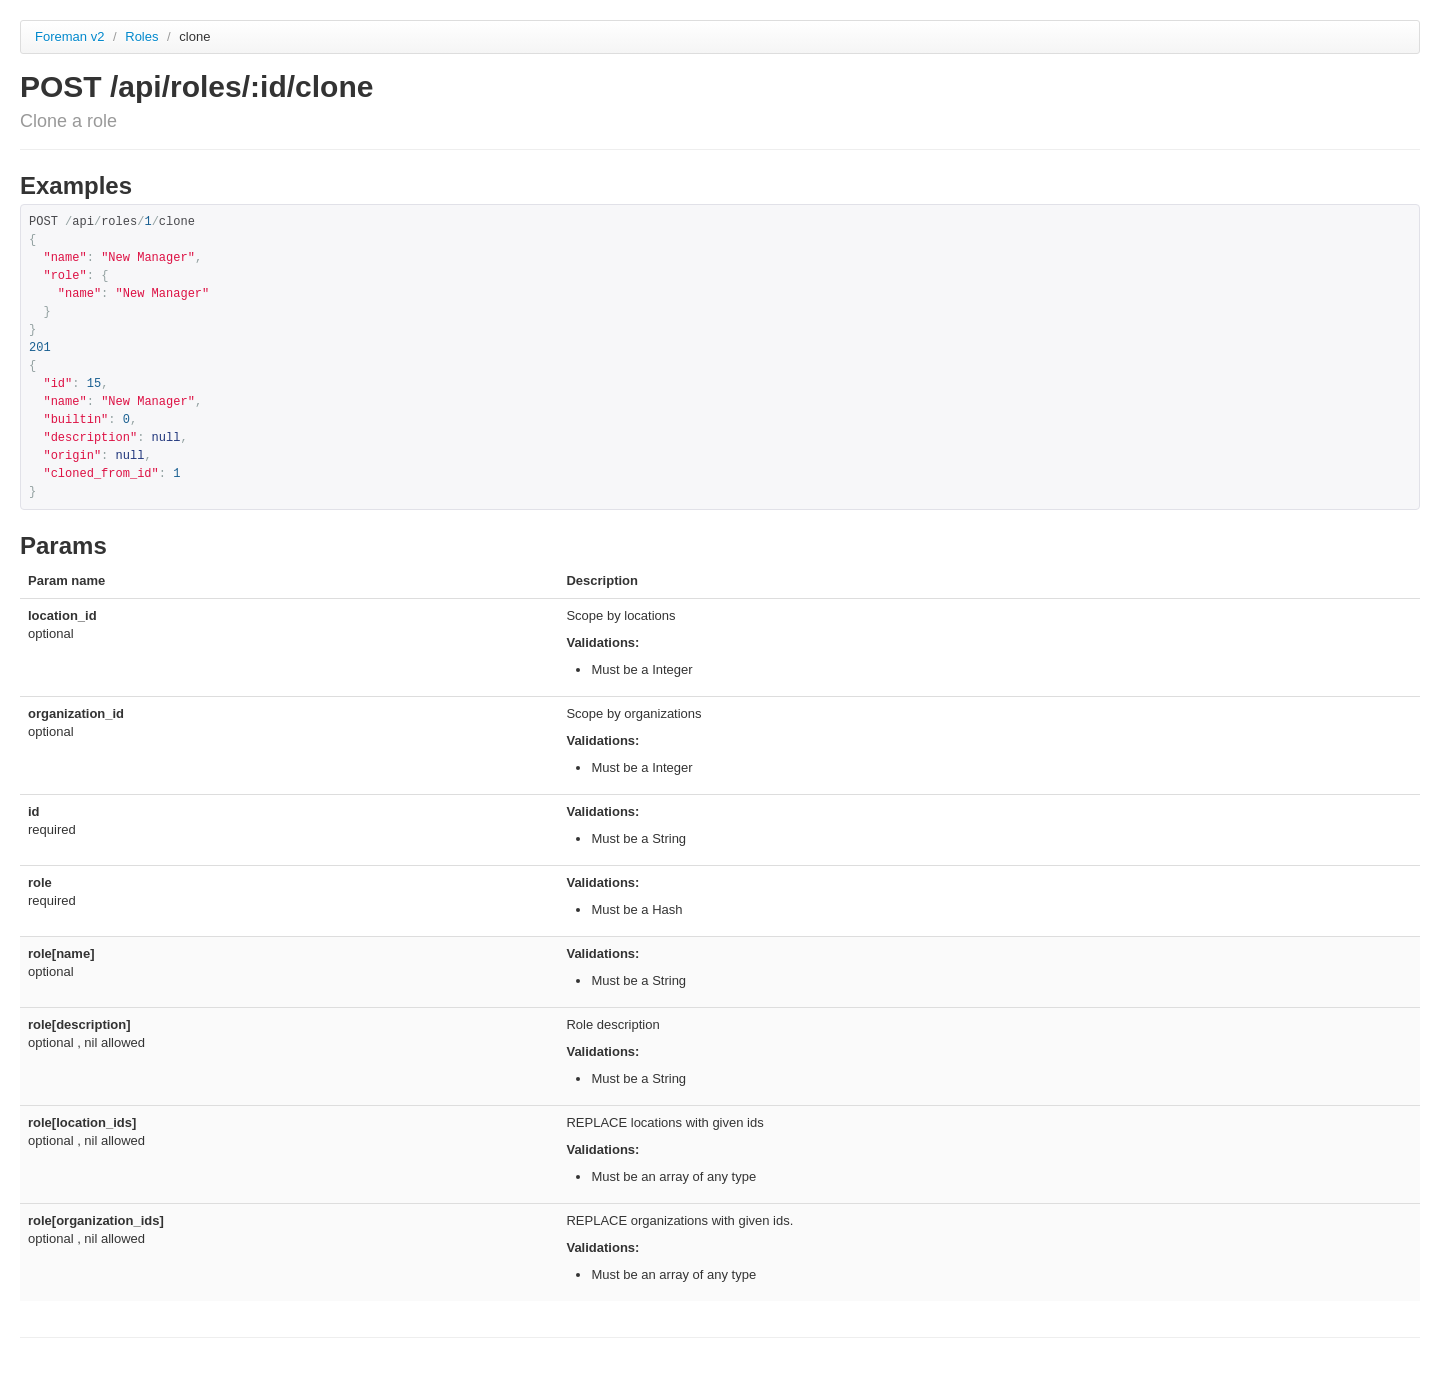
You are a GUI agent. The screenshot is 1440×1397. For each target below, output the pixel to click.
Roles (143, 36)
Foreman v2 (69, 36)
